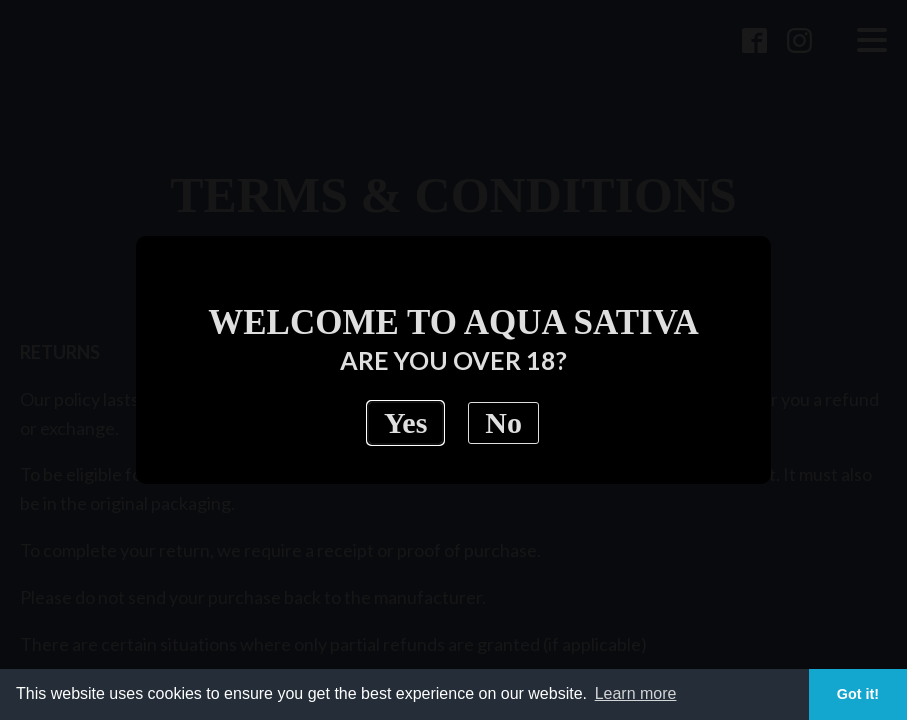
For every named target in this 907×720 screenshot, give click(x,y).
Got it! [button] (858, 694)
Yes (405, 422)
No (503, 422)
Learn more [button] (636, 693)
